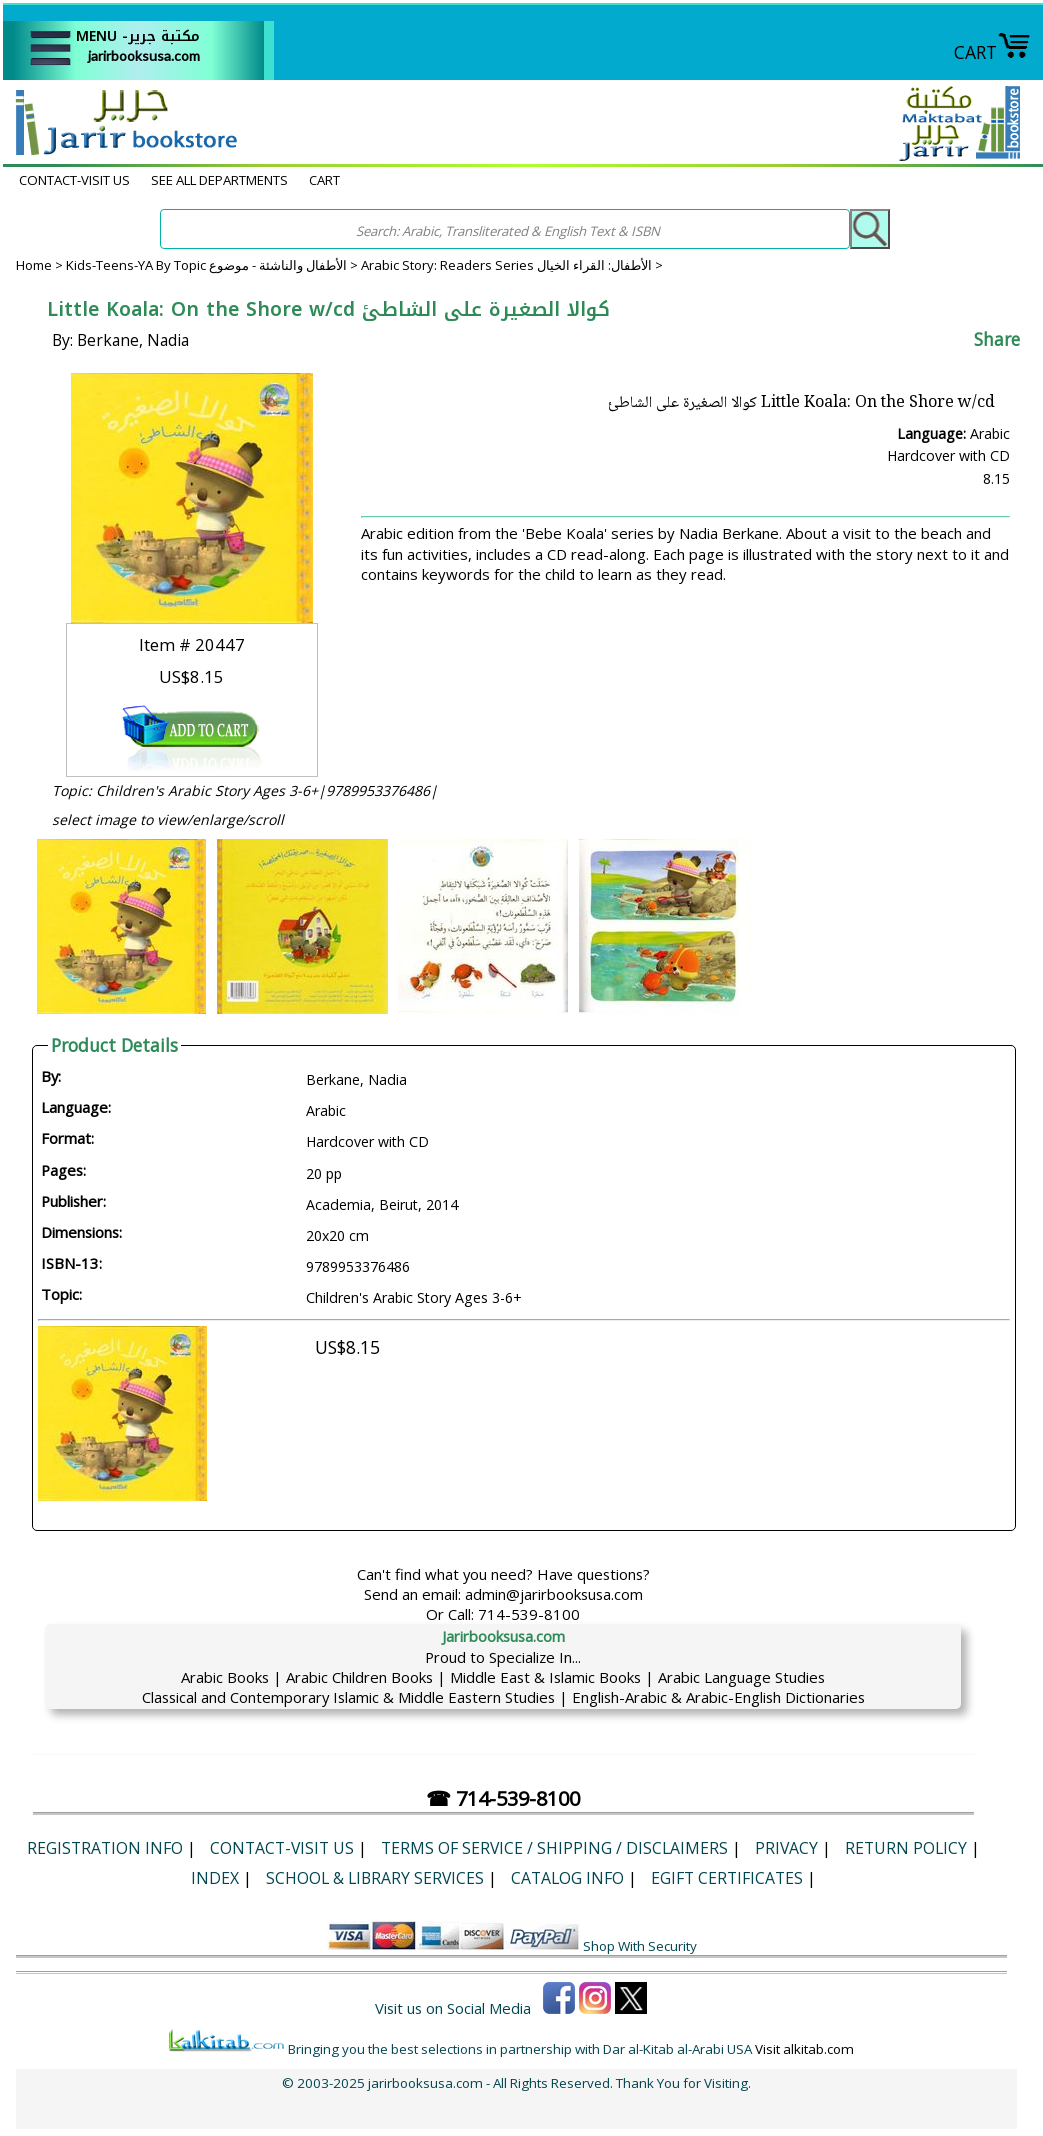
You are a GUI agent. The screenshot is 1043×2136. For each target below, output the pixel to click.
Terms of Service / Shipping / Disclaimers (554, 1848)
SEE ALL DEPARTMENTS (219, 180)
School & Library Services (375, 1878)
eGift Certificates (727, 1878)
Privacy (786, 1848)
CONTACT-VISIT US (74, 180)
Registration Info (105, 1848)
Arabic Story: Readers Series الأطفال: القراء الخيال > (512, 265)
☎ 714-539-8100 (503, 1798)
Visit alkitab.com (804, 2049)
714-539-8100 (529, 1614)
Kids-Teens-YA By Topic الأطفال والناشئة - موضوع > (213, 265)
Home (34, 265)
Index (215, 1878)
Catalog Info (567, 1878)
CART (992, 52)
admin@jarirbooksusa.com (554, 1594)
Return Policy (906, 1848)
